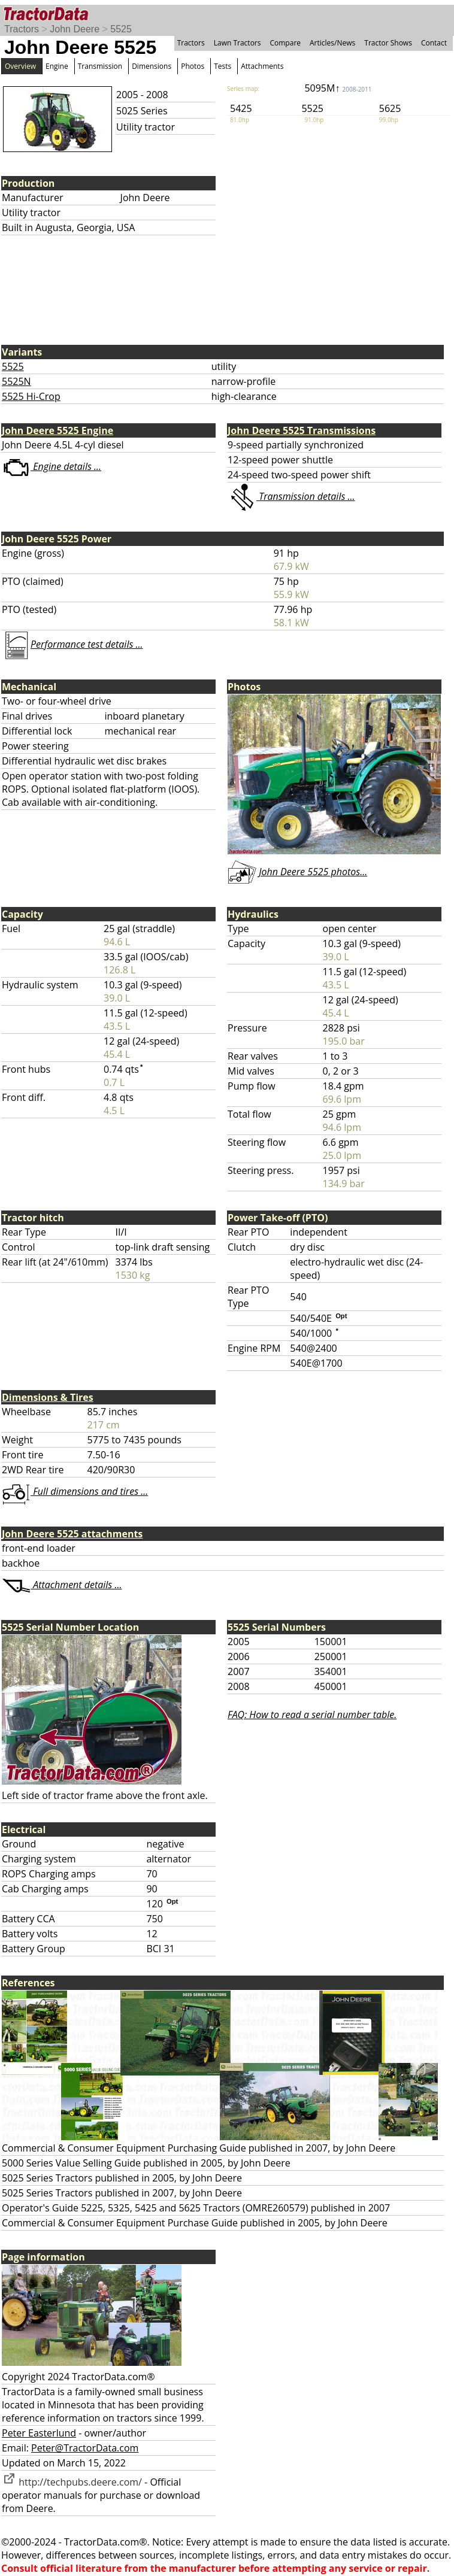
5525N (16, 381)
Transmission (100, 66)
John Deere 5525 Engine (57, 430)
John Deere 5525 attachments (72, 1533)
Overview (20, 66)
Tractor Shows (388, 43)
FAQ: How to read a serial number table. (312, 1714)
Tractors (21, 29)
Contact (434, 43)
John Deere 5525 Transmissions (302, 430)
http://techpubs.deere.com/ (72, 2482)
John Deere (74, 29)
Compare (285, 43)
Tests (222, 66)
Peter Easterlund (39, 2433)
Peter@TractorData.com (84, 2447)
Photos (192, 66)
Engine (57, 66)
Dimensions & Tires (47, 1397)
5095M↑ (337, 88)
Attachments (262, 66)
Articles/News (332, 43)
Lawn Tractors (237, 43)
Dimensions (151, 66)
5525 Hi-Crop (31, 396)
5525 (121, 29)
